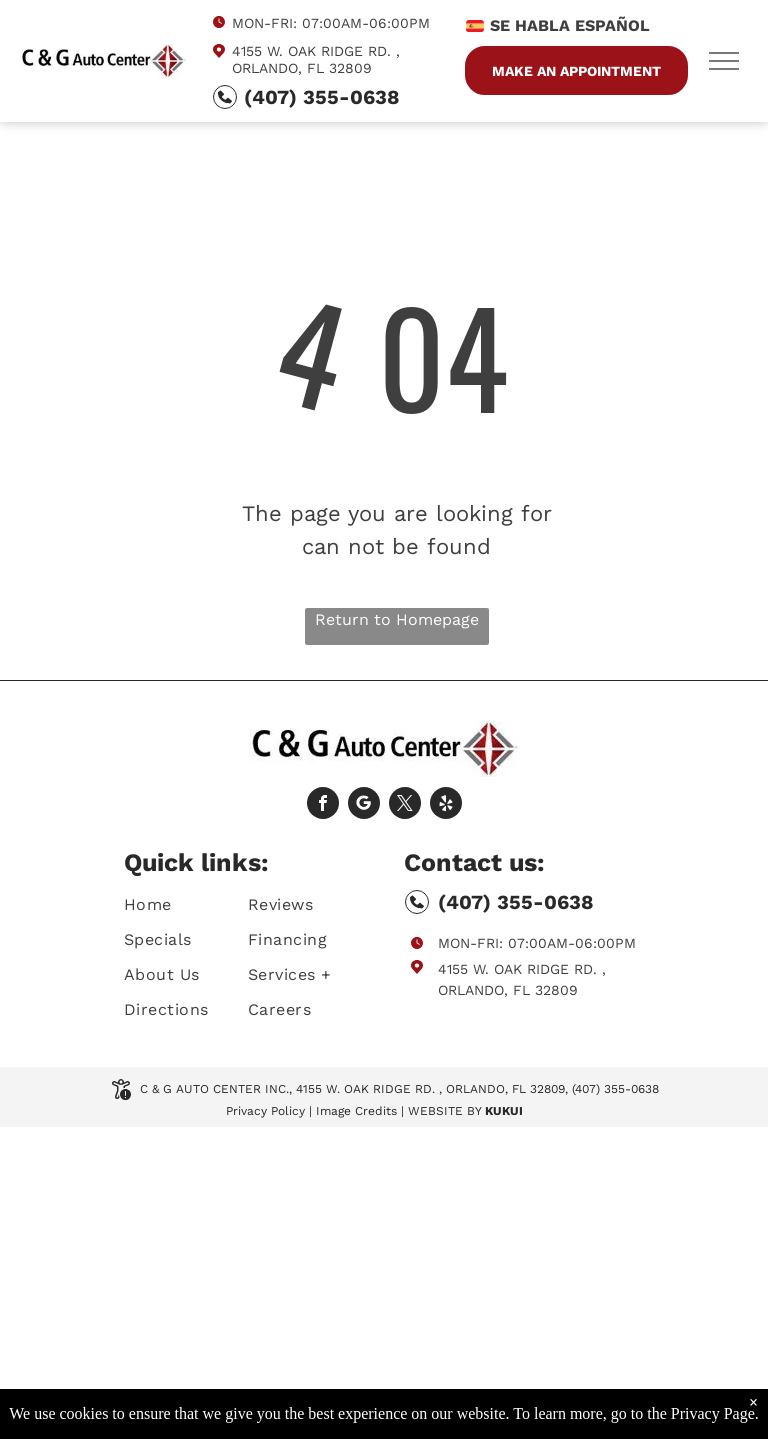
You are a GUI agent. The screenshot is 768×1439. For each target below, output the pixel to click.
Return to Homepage (397, 619)
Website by (444, 1111)
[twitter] (405, 805)
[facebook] (323, 805)
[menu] (724, 61)
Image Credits (356, 1111)
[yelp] (446, 805)
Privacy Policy (265, 1111)
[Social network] (364, 805)
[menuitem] (196, 904)
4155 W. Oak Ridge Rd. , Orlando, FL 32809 (316, 59)
